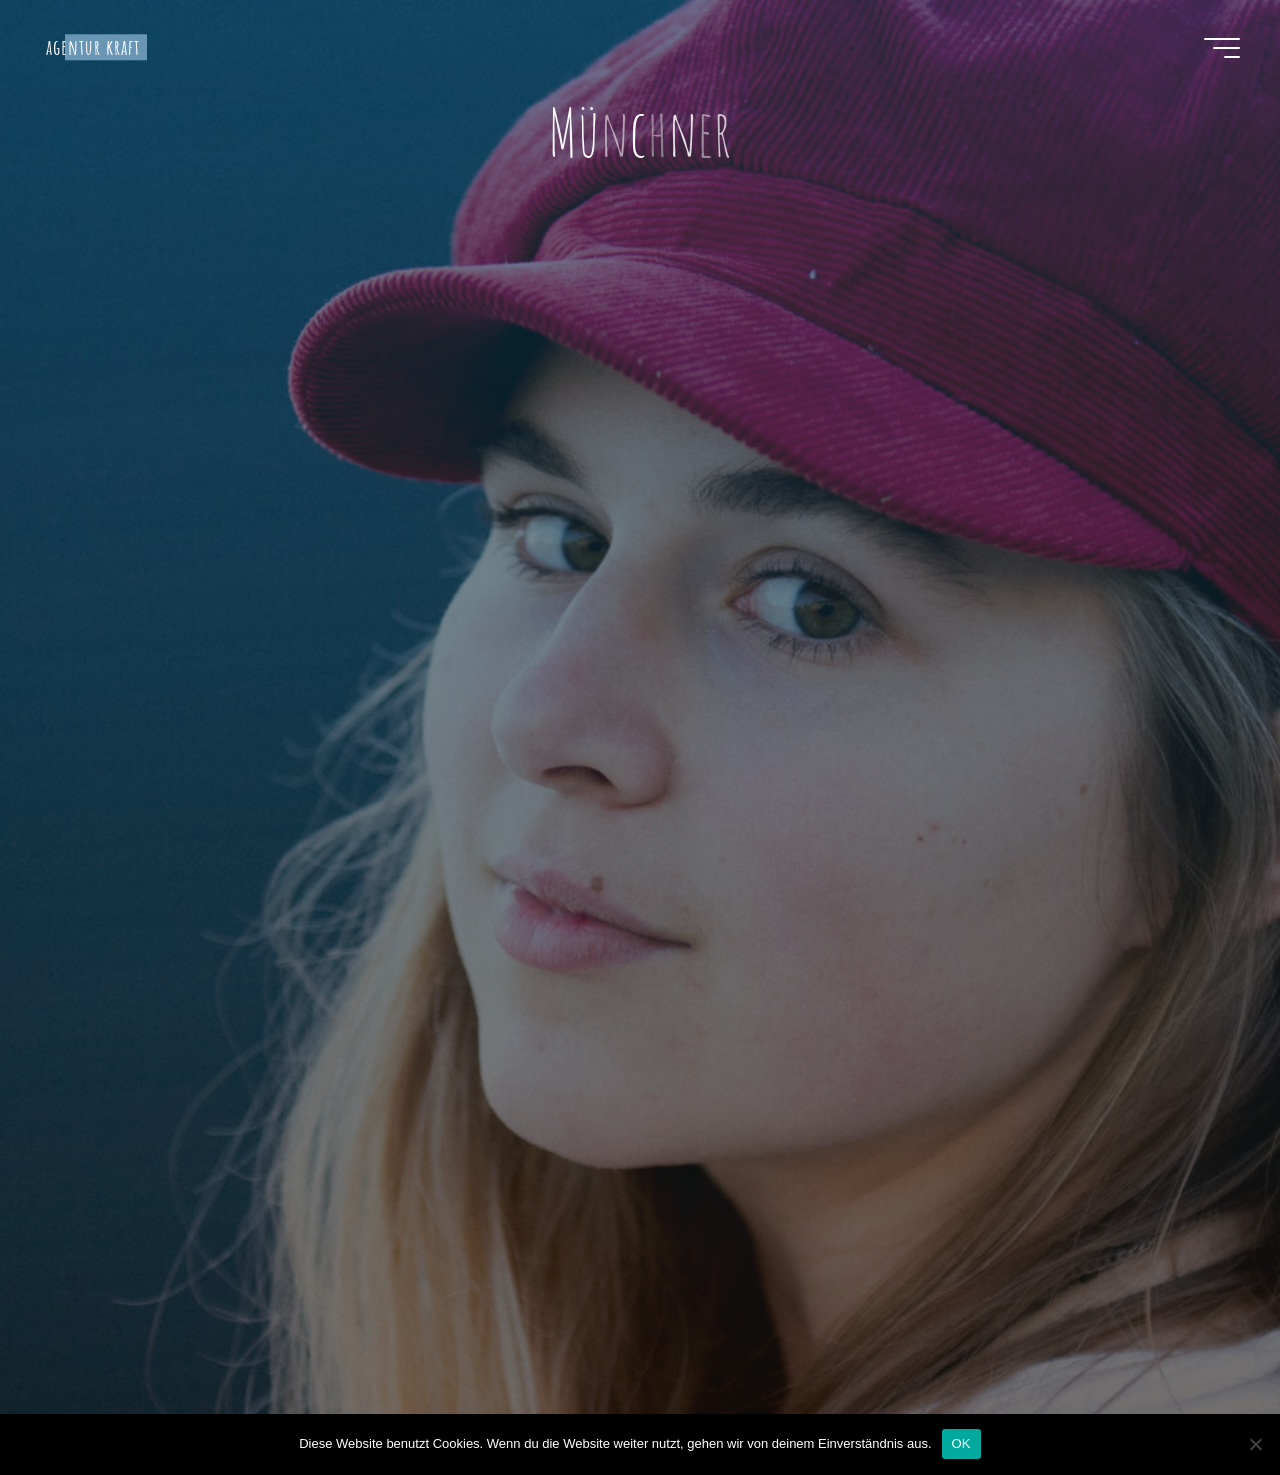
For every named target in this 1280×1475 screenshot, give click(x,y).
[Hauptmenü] (1222, 48)
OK (961, 1443)
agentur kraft (93, 47)
